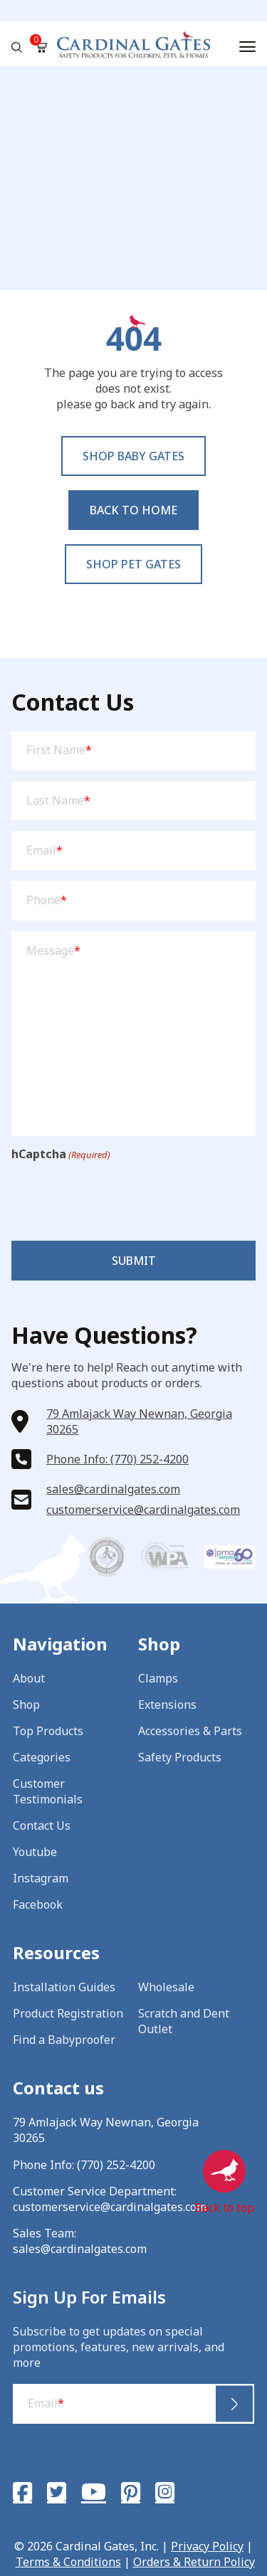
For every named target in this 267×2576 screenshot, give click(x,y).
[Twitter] (56, 2492)
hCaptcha (60, 1154)
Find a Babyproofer (64, 2039)
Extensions (167, 1704)
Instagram (40, 1878)
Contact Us (41, 1825)
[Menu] (247, 46)
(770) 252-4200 (116, 2165)
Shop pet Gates (133, 564)
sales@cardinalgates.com (113, 1489)
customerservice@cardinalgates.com (143, 1509)
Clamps (158, 1678)
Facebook (38, 1904)
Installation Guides (64, 1987)
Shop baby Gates (133, 456)
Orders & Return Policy (194, 2562)
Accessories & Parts (190, 1731)
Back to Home (133, 510)
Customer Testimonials (48, 1791)
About (29, 1678)
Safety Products (179, 1757)
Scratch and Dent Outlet (183, 2021)
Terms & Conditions (68, 2562)
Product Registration (68, 2013)
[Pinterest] (130, 2492)
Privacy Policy (207, 2546)
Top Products (48, 1731)
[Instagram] (164, 2492)
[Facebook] (22, 2492)
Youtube (35, 1852)
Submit (134, 1260)
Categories (41, 1757)
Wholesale (166, 1987)
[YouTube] (93, 2492)
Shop (26, 1704)
